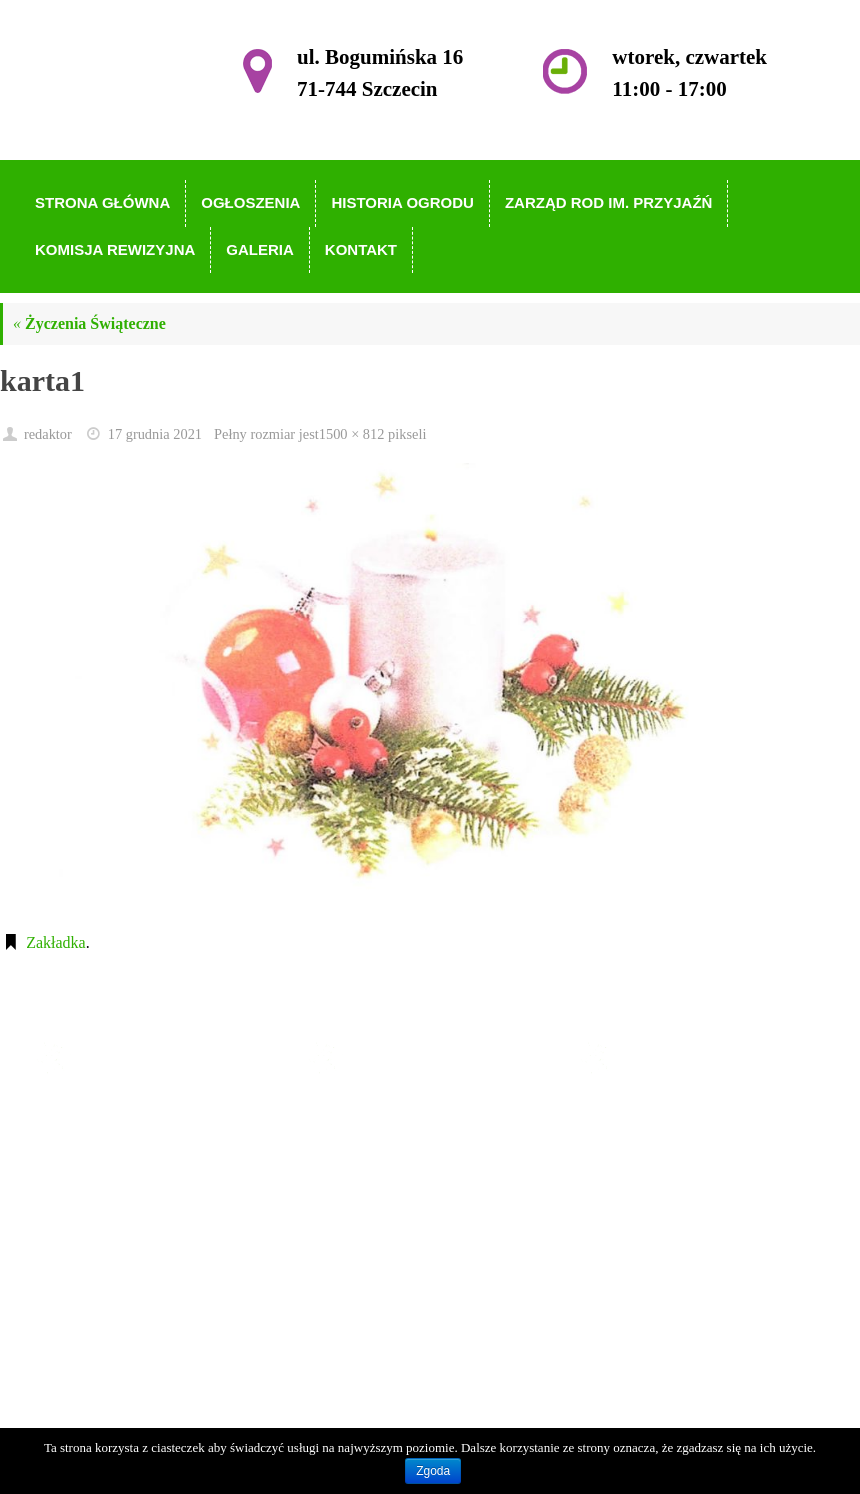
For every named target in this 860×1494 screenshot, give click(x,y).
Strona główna (397, 1118)
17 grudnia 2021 (155, 434)
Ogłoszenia (387, 1147)
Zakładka (56, 942)
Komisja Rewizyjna (414, 1233)
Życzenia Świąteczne (89, 323)
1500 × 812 (352, 434)
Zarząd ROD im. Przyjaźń (434, 1204)
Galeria (374, 1262)
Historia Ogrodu (403, 1175)
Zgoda (433, 1471)
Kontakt (377, 1291)
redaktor (48, 434)
